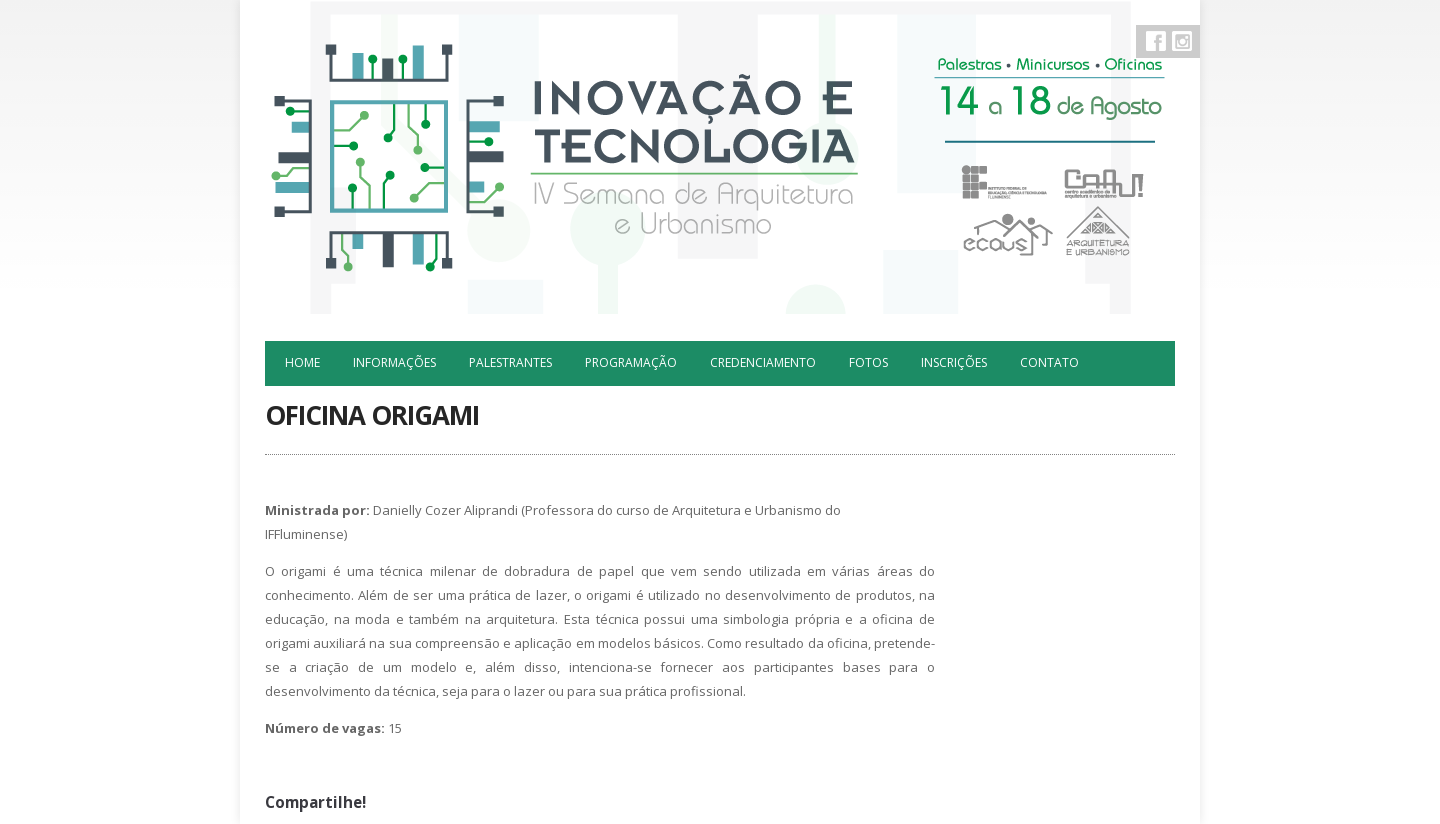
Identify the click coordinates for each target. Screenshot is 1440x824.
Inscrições (954, 362)
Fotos (868, 362)
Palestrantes (510, 362)
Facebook (1156, 41)
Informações (394, 362)
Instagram (1182, 41)
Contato (1049, 362)
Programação (631, 362)
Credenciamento (763, 362)
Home (302, 362)
